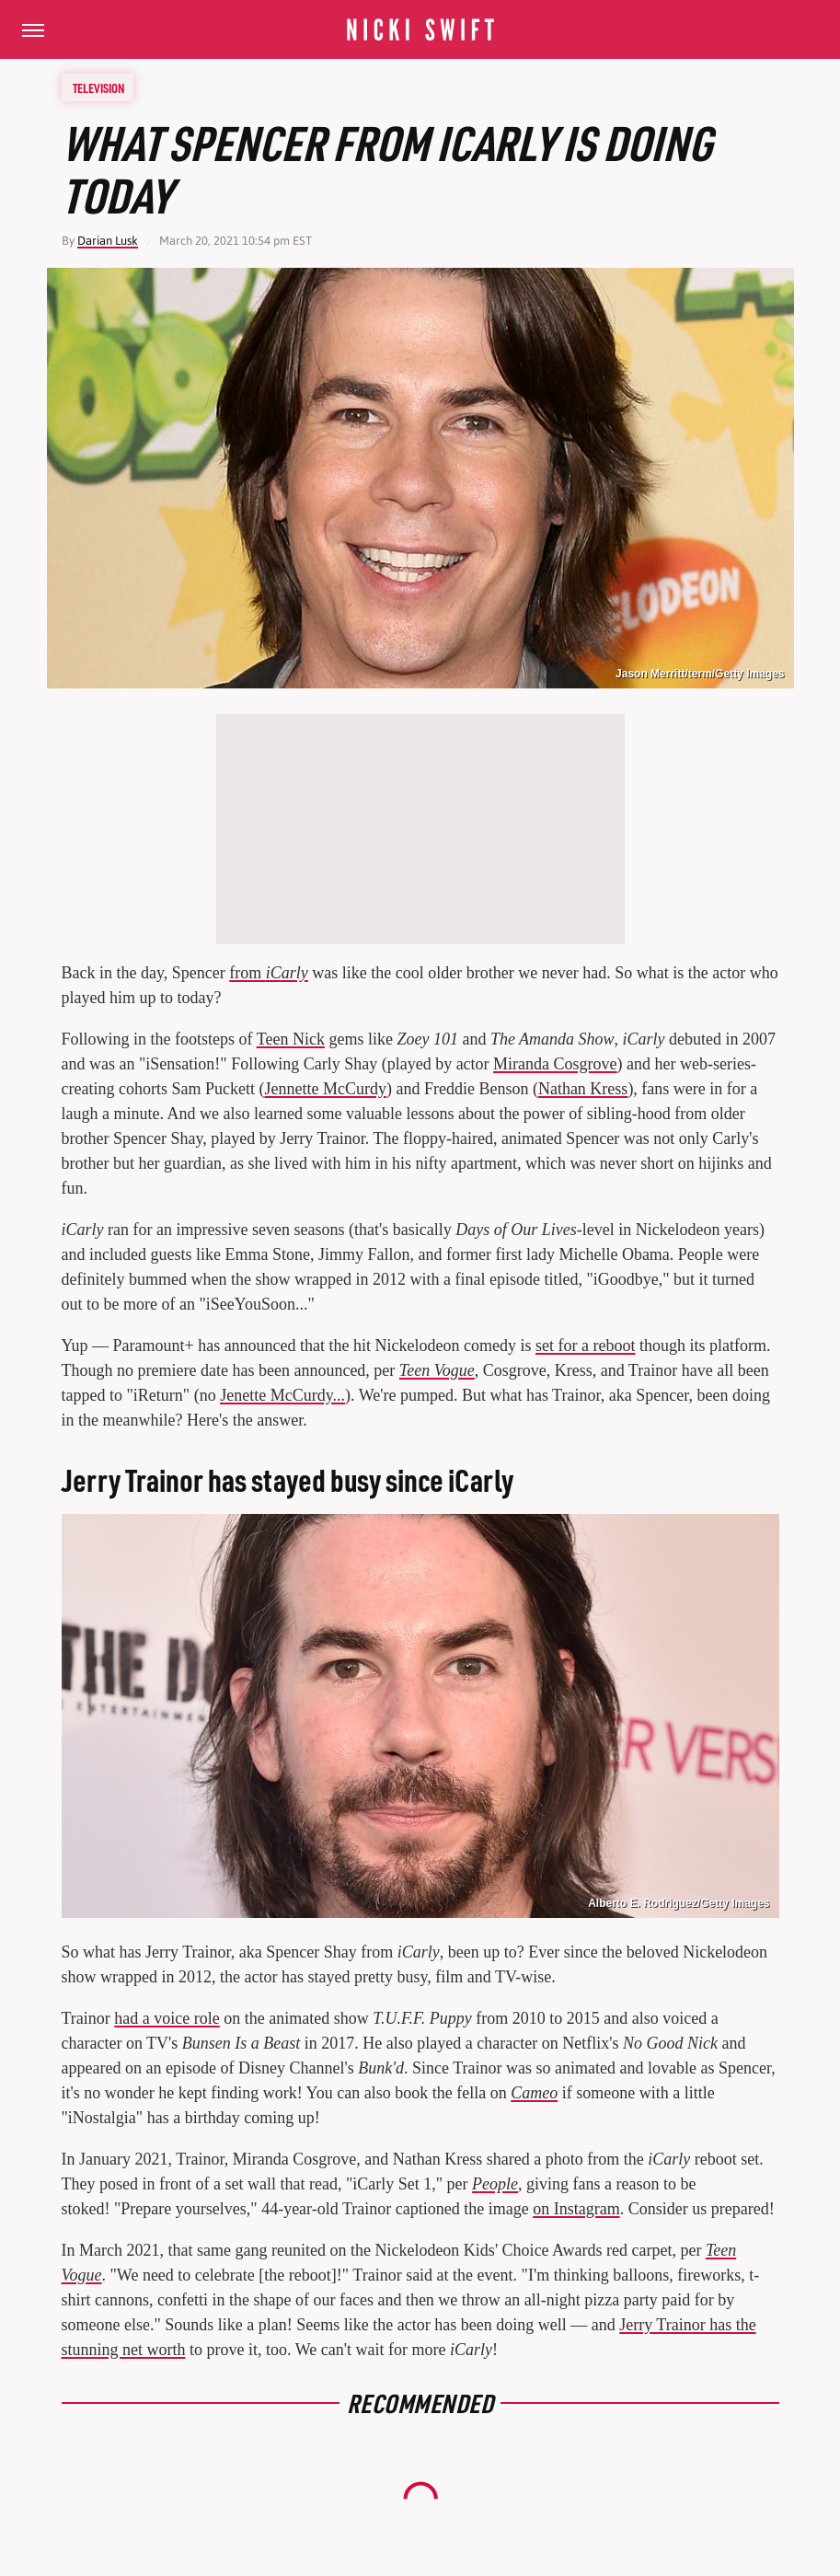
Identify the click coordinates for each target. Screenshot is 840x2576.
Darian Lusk (107, 241)
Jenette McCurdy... (282, 1395)
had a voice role (166, 2018)
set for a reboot (585, 1345)
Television (98, 87)
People (495, 2184)
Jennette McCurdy (324, 1089)
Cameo (534, 2093)
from (268, 973)
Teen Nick (291, 1039)
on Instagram (576, 2209)
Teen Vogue (437, 1370)
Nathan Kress (582, 1089)
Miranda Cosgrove (554, 1064)
